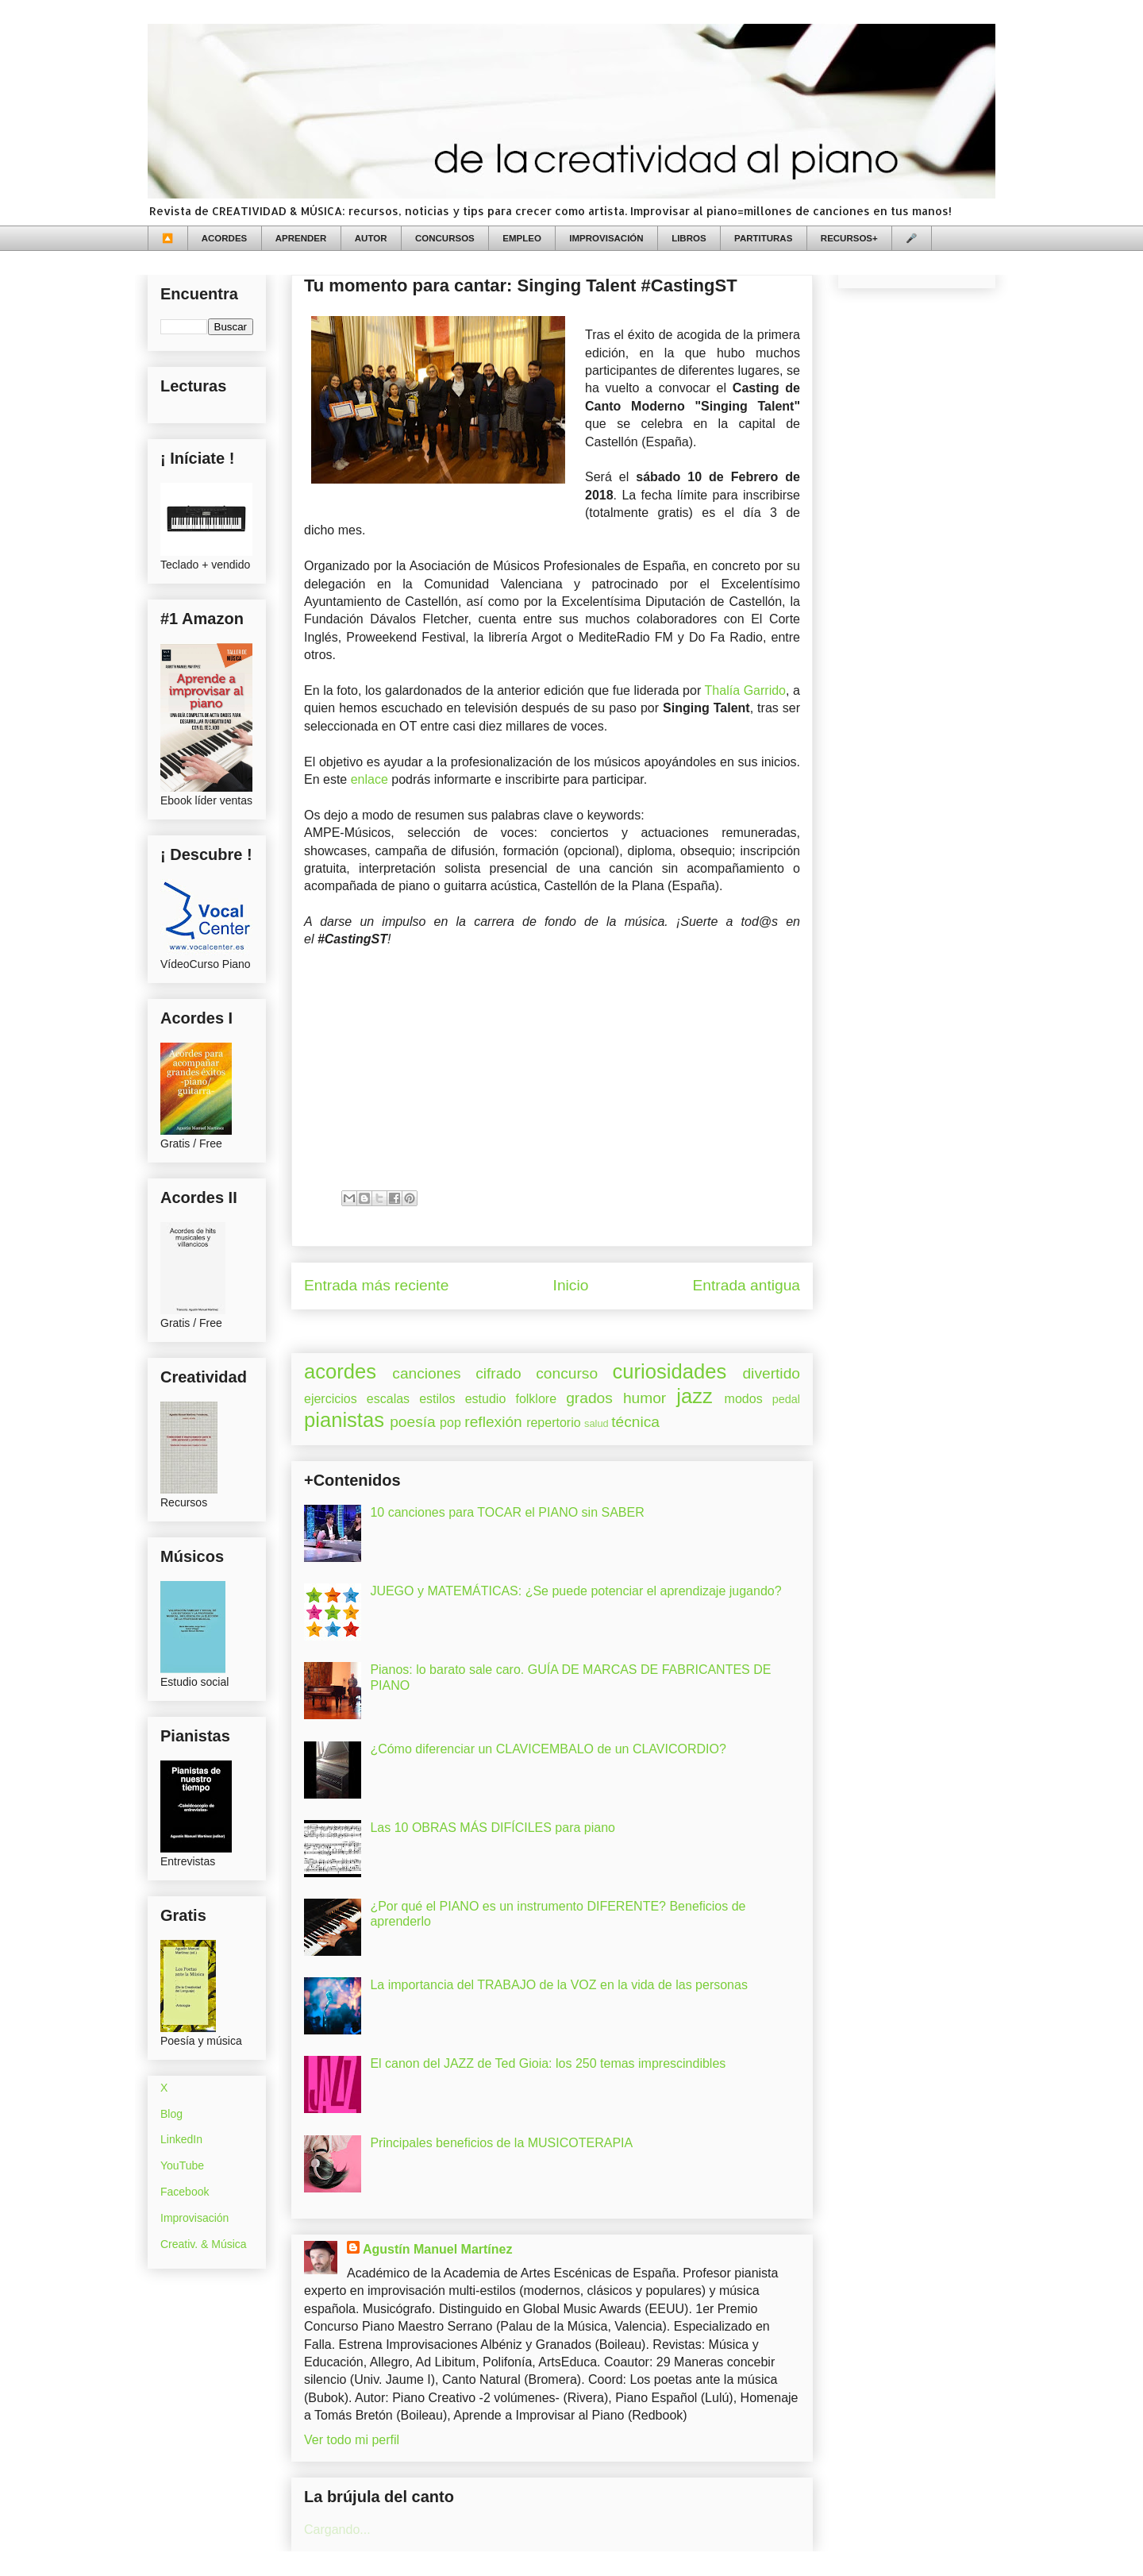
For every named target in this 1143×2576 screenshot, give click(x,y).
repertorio (553, 1422)
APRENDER (301, 238)
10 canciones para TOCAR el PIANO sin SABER (507, 1512)
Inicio (571, 1285)
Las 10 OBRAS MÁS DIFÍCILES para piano (492, 1827)
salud (596, 1423)
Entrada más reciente (376, 1285)
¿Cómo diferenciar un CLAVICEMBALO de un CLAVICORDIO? (547, 1749)
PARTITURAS (763, 238)
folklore (535, 1399)
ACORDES (225, 238)
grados (589, 1398)
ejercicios (330, 1399)
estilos (437, 1399)
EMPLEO (521, 238)
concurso (567, 1373)
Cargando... (337, 2529)
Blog (171, 2113)
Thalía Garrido (745, 690)
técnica (635, 1421)
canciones (426, 1373)
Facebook (184, 2191)
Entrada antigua (746, 1285)
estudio (485, 1399)
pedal (786, 1399)
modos (744, 1399)
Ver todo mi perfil (351, 2440)
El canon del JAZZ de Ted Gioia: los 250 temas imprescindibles (547, 2063)
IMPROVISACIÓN (606, 238)
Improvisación (194, 2218)
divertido (771, 1373)
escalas (388, 1399)
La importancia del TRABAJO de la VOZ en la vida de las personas (559, 1985)
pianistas (344, 1420)
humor (644, 1398)
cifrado (498, 1373)
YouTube (182, 2165)
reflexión (493, 1421)
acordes (340, 1371)
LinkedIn (181, 2139)
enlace (369, 779)
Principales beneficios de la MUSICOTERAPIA (501, 2143)
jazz (694, 1396)
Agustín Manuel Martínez (437, 2249)
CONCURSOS (445, 238)
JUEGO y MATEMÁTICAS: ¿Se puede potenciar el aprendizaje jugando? (575, 1591)
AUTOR (371, 238)
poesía (413, 1421)
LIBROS (689, 238)
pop (450, 1422)
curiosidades (670, 1371)
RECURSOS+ (849, 238)
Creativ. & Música (203, 2244)
